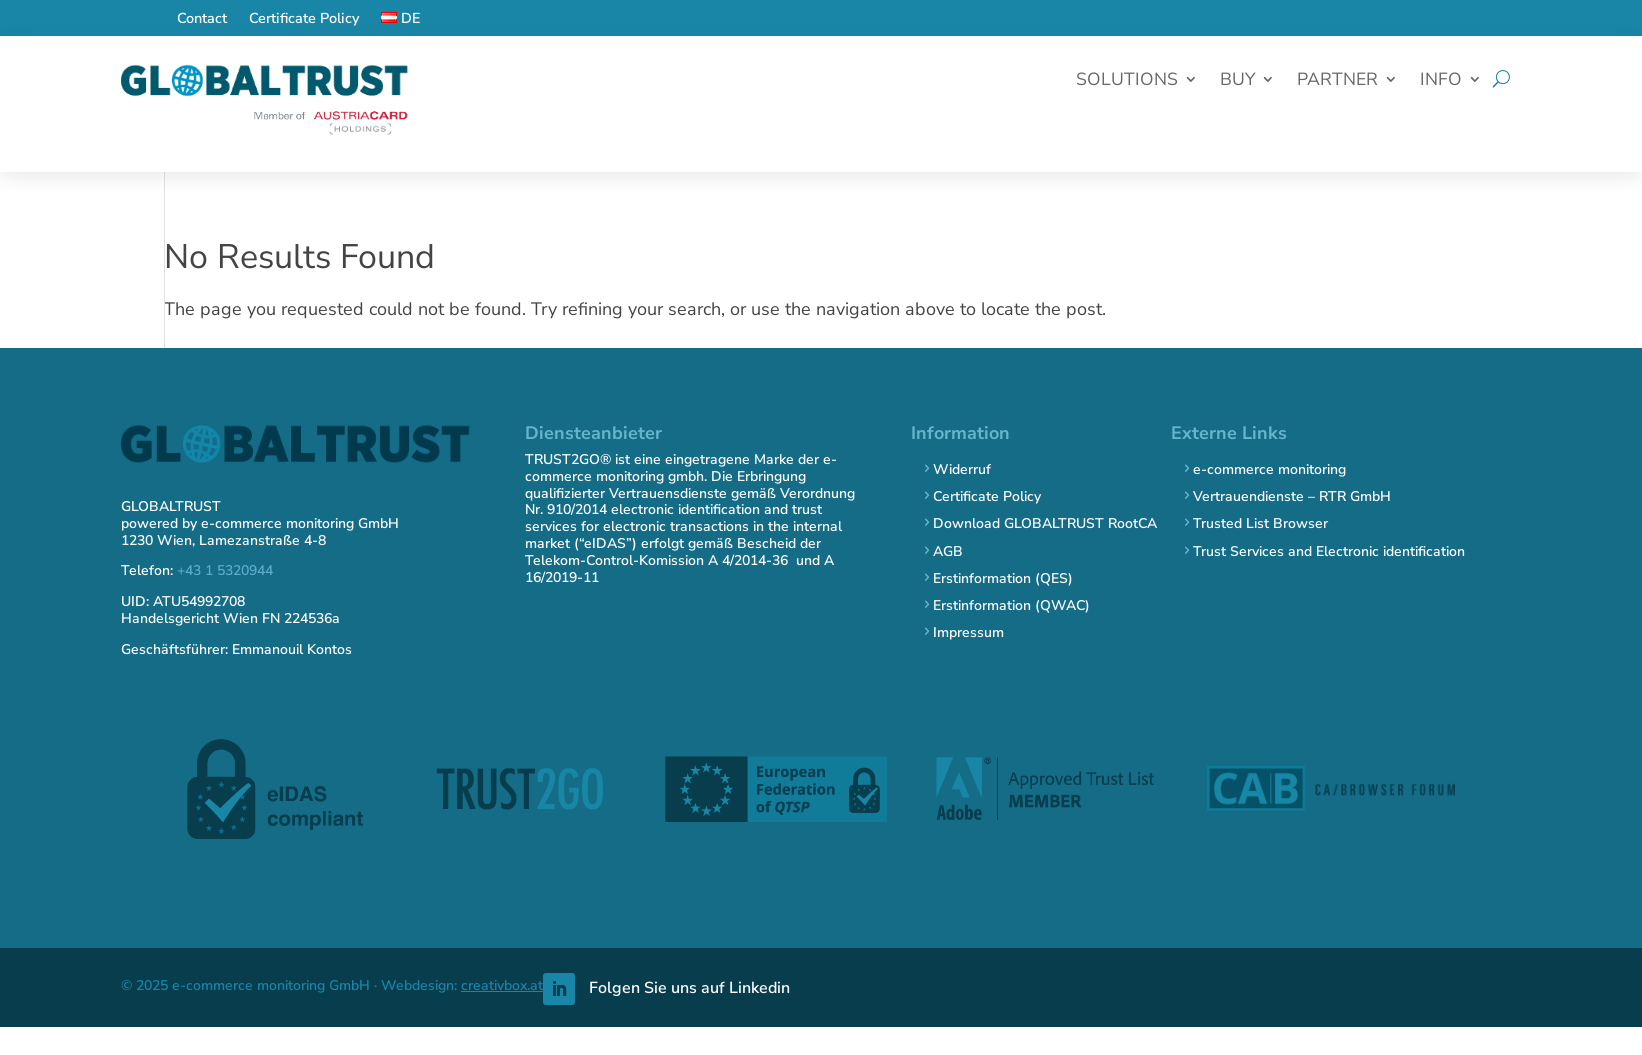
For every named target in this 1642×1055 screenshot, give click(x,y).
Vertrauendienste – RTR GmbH (1292, 496)
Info (1441, 81)
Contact (202, 19)
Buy (1237, 81)
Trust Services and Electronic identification (1329, 551)
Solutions (1127, 81)
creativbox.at (502, 985)
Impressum (968, 632)
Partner (1337, 81)
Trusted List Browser (1260, 523)
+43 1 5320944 (225, 570)
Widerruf (962, 469)
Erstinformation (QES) (1003, 578)
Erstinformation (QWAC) (1011, 605)
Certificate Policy (304, 19)
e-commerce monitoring (1269, 469)
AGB (948, 551)
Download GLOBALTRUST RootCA (1045, 523)
